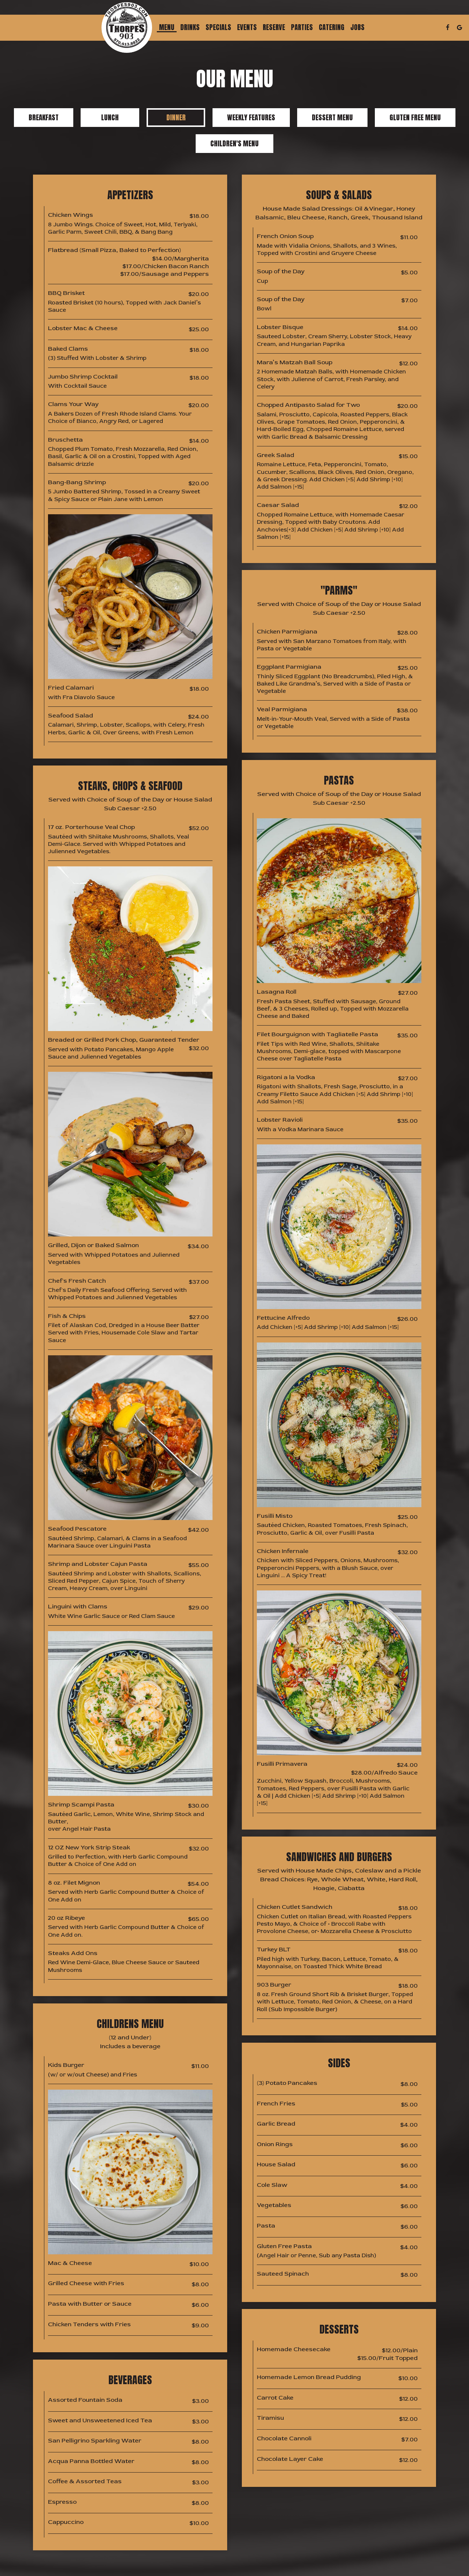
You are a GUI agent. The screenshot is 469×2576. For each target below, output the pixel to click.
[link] (126, 27)
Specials (218, 27)
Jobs (357, 27)
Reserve (274, 27)
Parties (302, 27)
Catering (331, 27)
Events (247, 27)
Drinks (190, 27)
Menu (166, 27)
